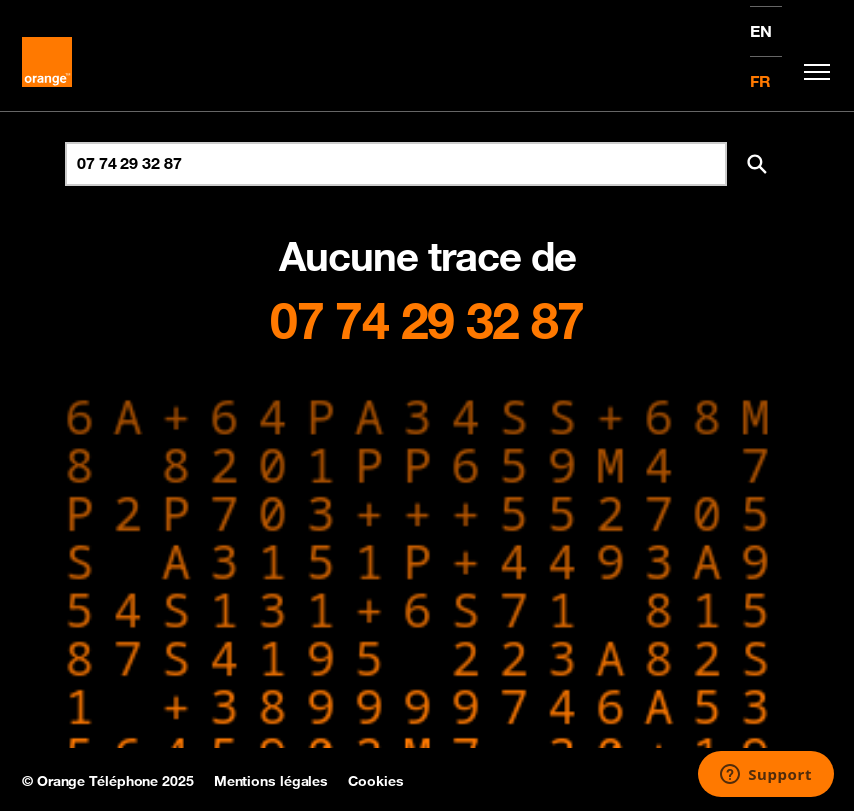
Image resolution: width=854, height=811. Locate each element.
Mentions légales (271, 781)
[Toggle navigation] (812, 72)
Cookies (375, 781)
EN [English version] (761, 31)
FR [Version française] (760, 81)
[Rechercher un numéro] (396, 164)
